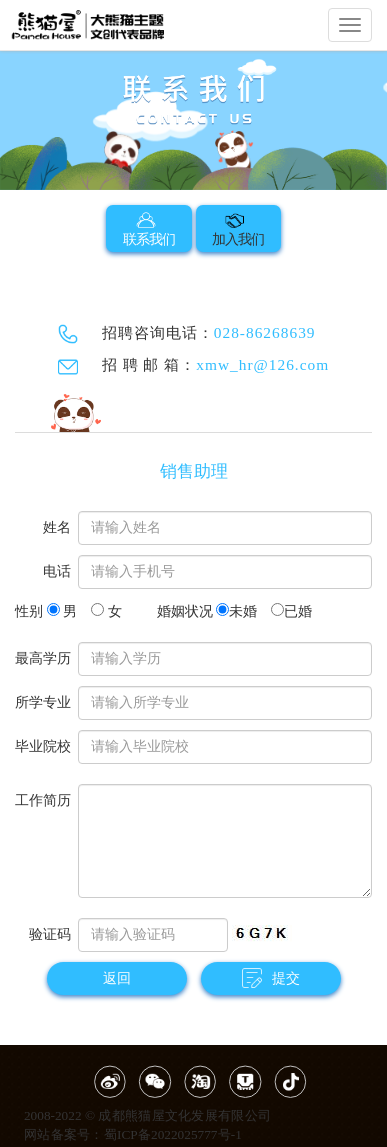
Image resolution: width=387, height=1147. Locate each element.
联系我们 (149, 228)
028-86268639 (265, 332)
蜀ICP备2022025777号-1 (173, 1134)
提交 (271, 978)
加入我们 (238, 228)
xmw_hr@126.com (262, 364)
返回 (117, 978)
